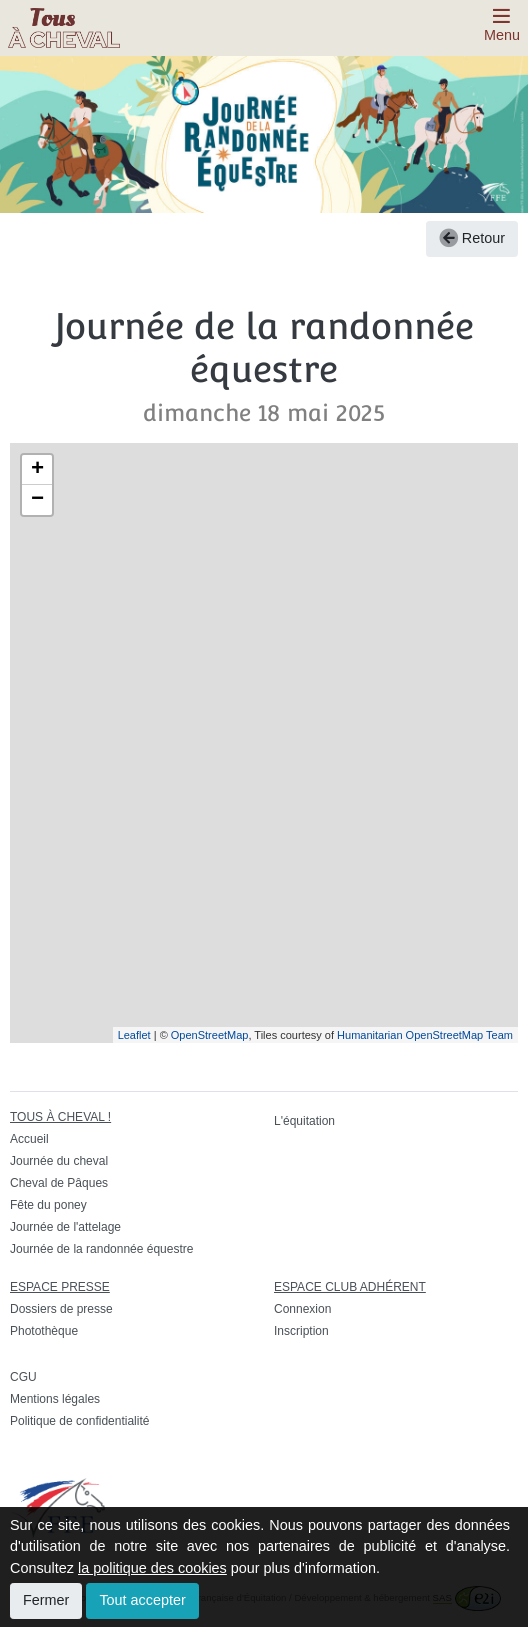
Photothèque (44, 1331)
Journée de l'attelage (65, 1227)
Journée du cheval (59, 1161)
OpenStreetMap (210, 1035)
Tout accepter (142, 1600)
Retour (472, 238)
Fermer (46, 1600)
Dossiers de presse (61, 1309)
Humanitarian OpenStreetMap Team (425, 1035)
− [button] (37, 500)
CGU (23, 1377)
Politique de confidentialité (79, 1421)
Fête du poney (48, 1205)
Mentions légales (55, 1399)
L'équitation (304, 1121)
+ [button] (37, 470)
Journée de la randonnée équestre (101, 1249)
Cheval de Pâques (59, 1183)
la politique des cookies (152, 1568)
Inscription (301, 1331)
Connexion (302, 1309)
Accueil (29, 1139)
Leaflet (134, 1035)
